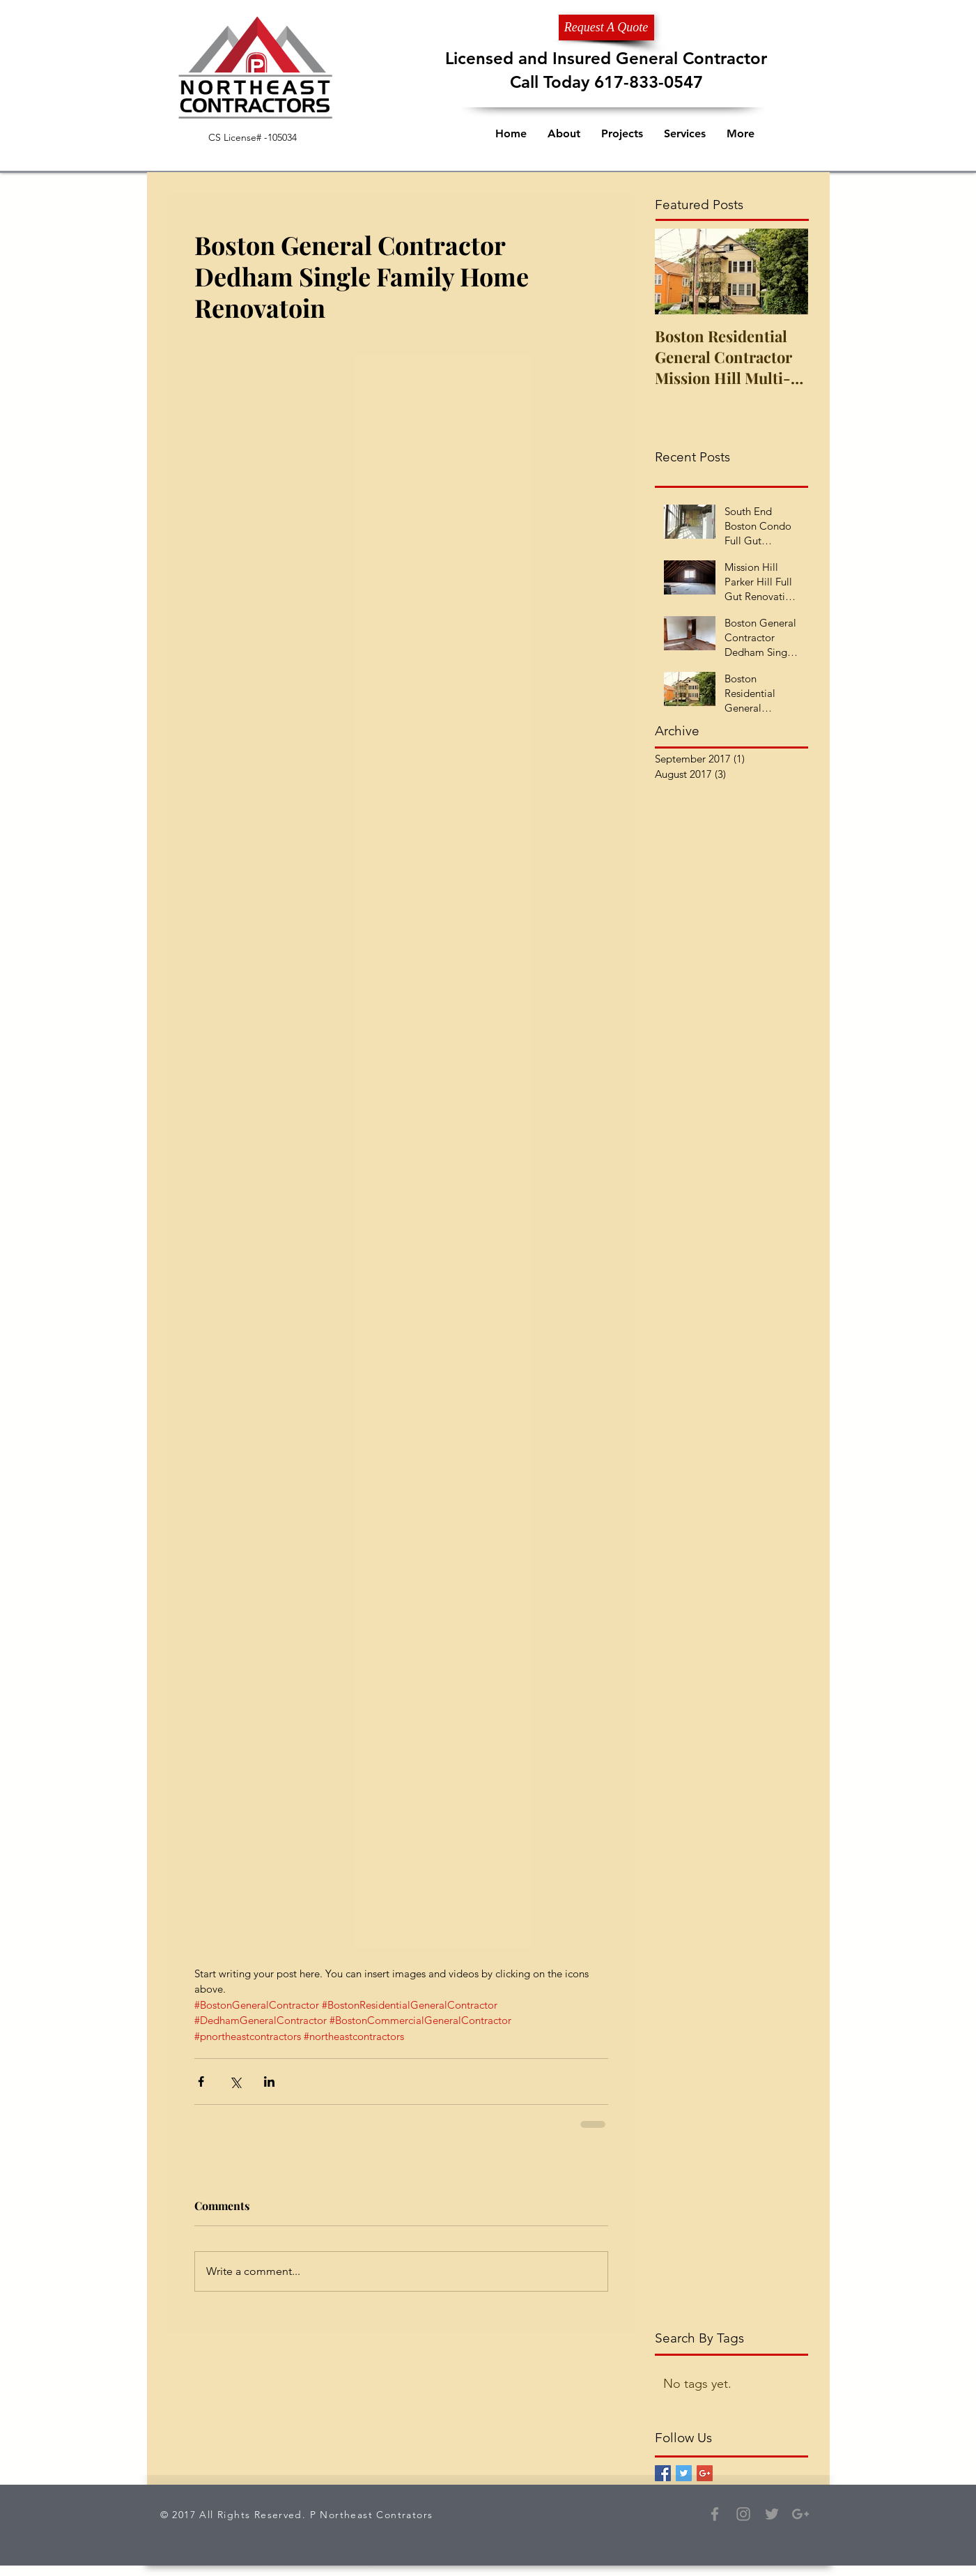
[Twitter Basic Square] (684, 2473)
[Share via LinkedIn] (269, 2081)
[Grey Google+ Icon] (800, 2514)
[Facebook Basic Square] (663, 2473)
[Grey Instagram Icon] (743, 2514)
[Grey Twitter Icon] (772, 2514)
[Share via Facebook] (201, 2081)
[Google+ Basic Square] (705, 2473)
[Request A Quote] (606, 27)
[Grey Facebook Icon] (715, 2514)
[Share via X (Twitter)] (235, 2081)
